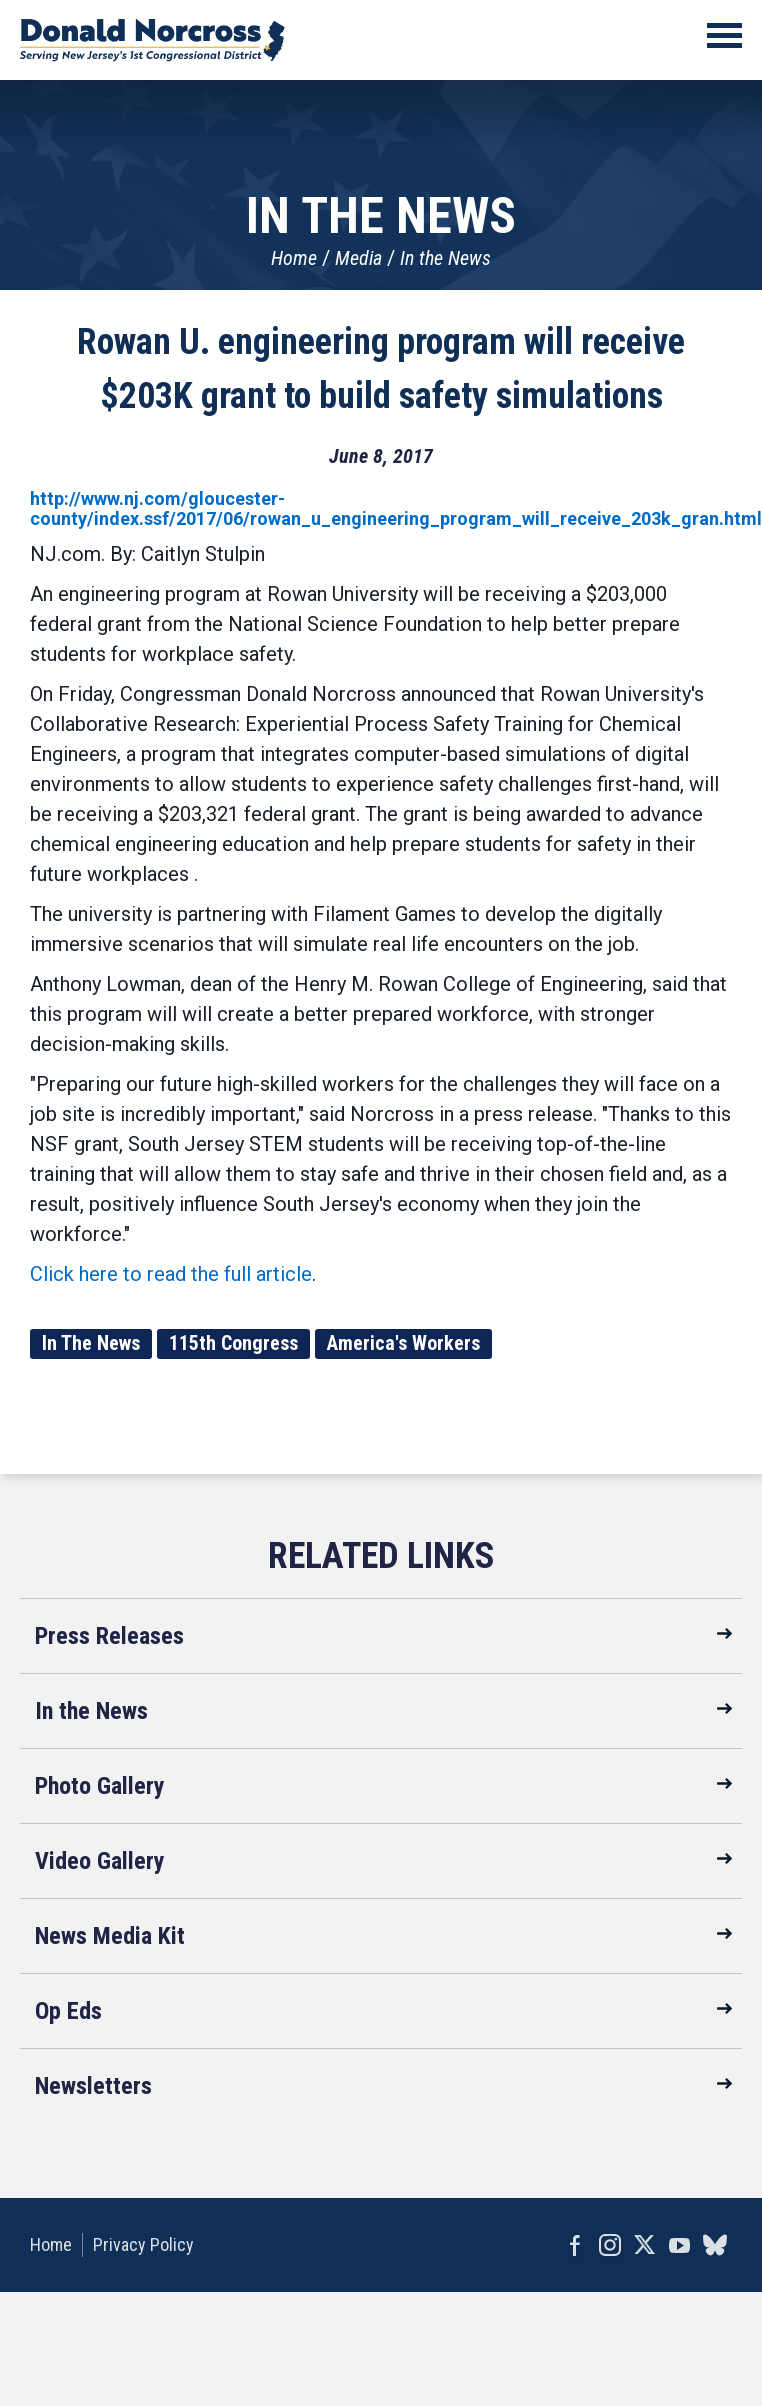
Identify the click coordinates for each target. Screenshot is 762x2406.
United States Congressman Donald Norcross (152, 40)
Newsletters (93, 2086)
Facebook (574, 2245)
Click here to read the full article (171, 1274)
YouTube (679, 2245)
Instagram (609, 2245)
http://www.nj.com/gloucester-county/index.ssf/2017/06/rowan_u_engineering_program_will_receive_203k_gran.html (396, 508)
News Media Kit (110, 1936)
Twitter (644, 2245)
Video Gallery (100, 1861)
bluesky (714, 2245)
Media (358, 258)
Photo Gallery (100, 1786)
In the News (445, 258)
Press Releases (109, 1636)
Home (294, 258)
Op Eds (68, 2011)
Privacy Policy (143, 2244)
